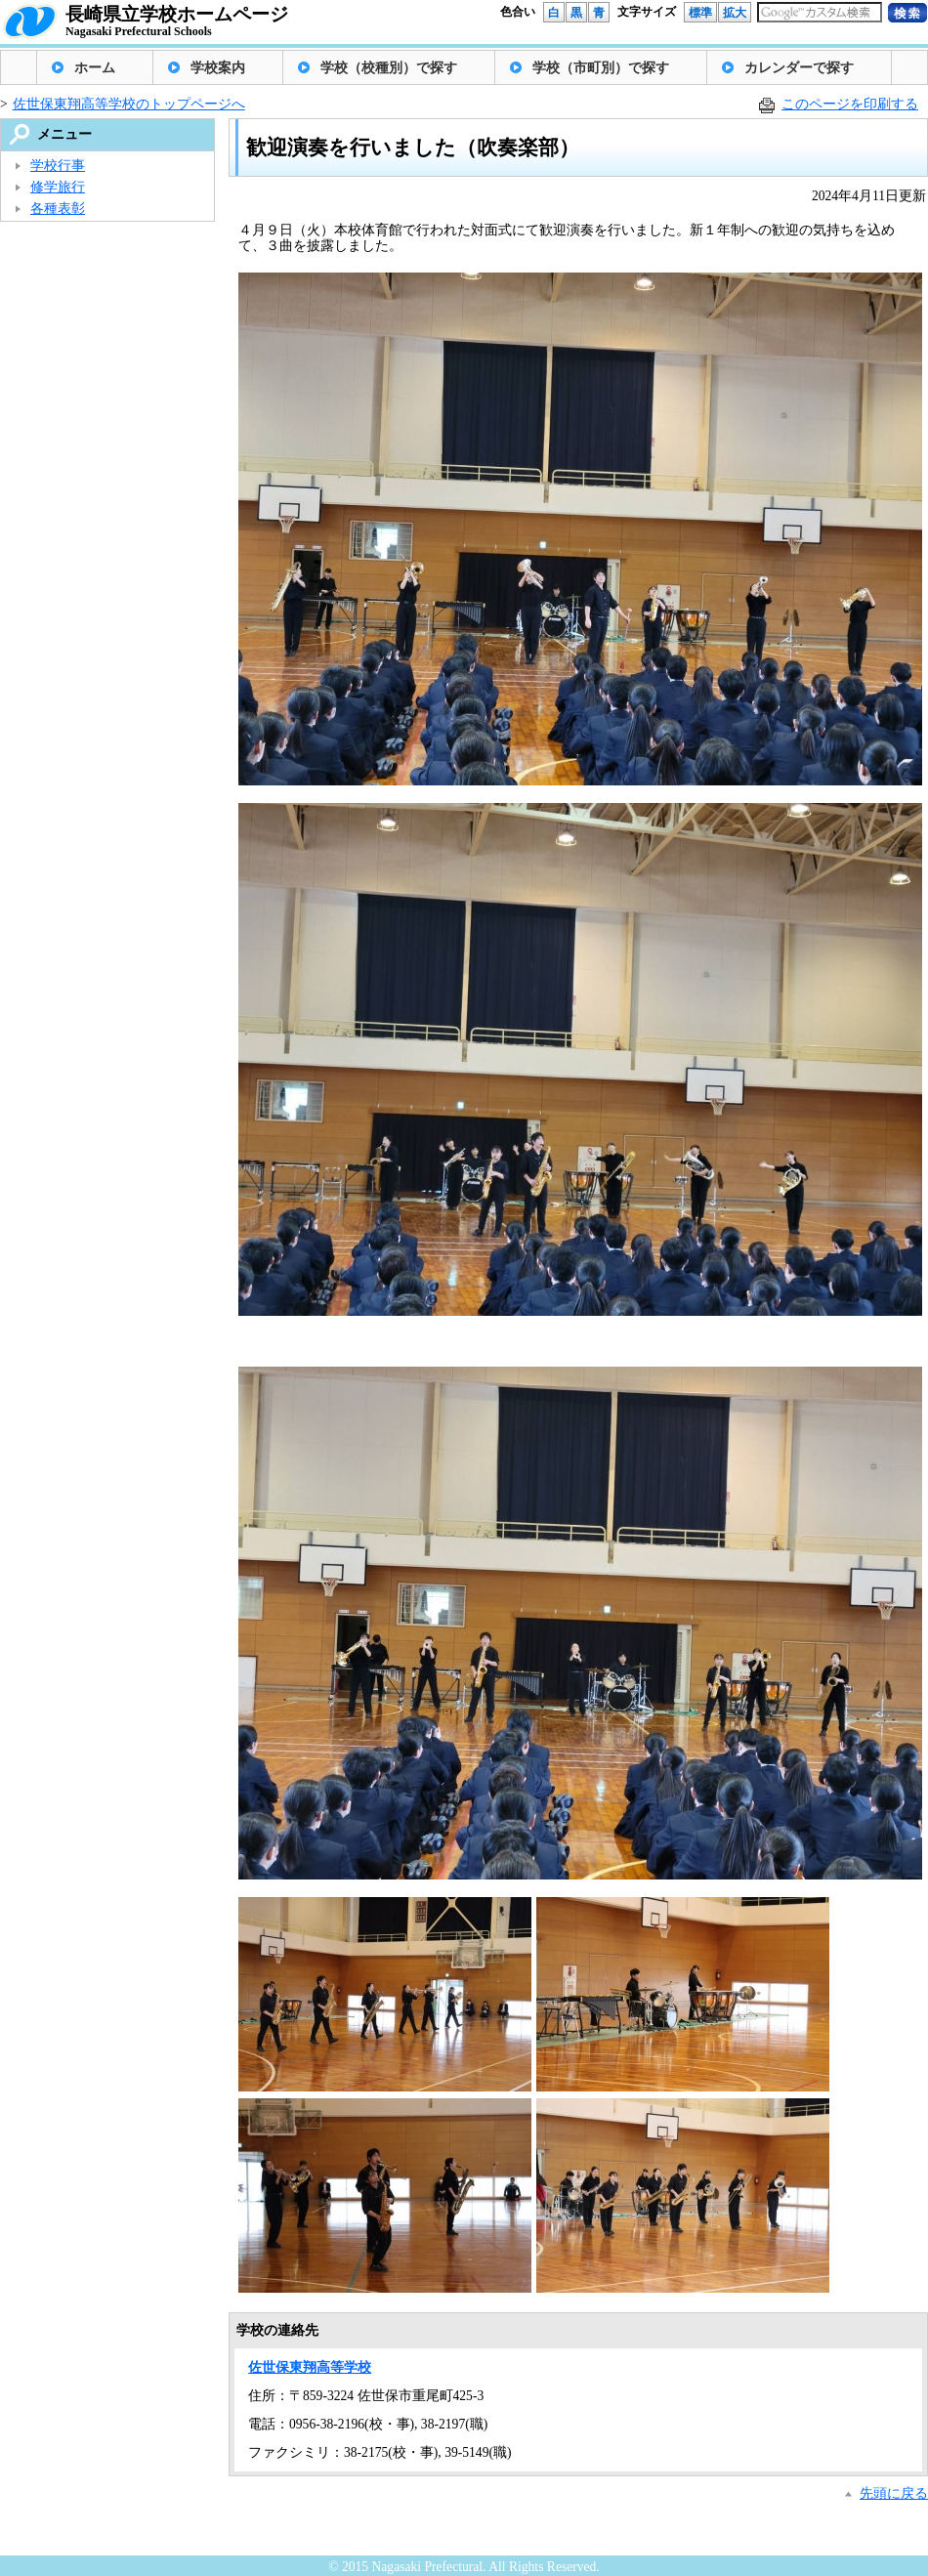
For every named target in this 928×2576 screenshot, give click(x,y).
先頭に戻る (894, 2493)
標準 (700, 13)
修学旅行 (57, 187)
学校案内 (217, 68)
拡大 (734, 13)
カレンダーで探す (799, 68)
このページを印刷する (849, 104)
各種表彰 (57, 208)
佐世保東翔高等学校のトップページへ (129, 104)
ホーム (94, 68)
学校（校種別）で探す (388, 68)
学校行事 (57, 165)
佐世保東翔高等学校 (309, 2367)
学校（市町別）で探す (600, 68)
